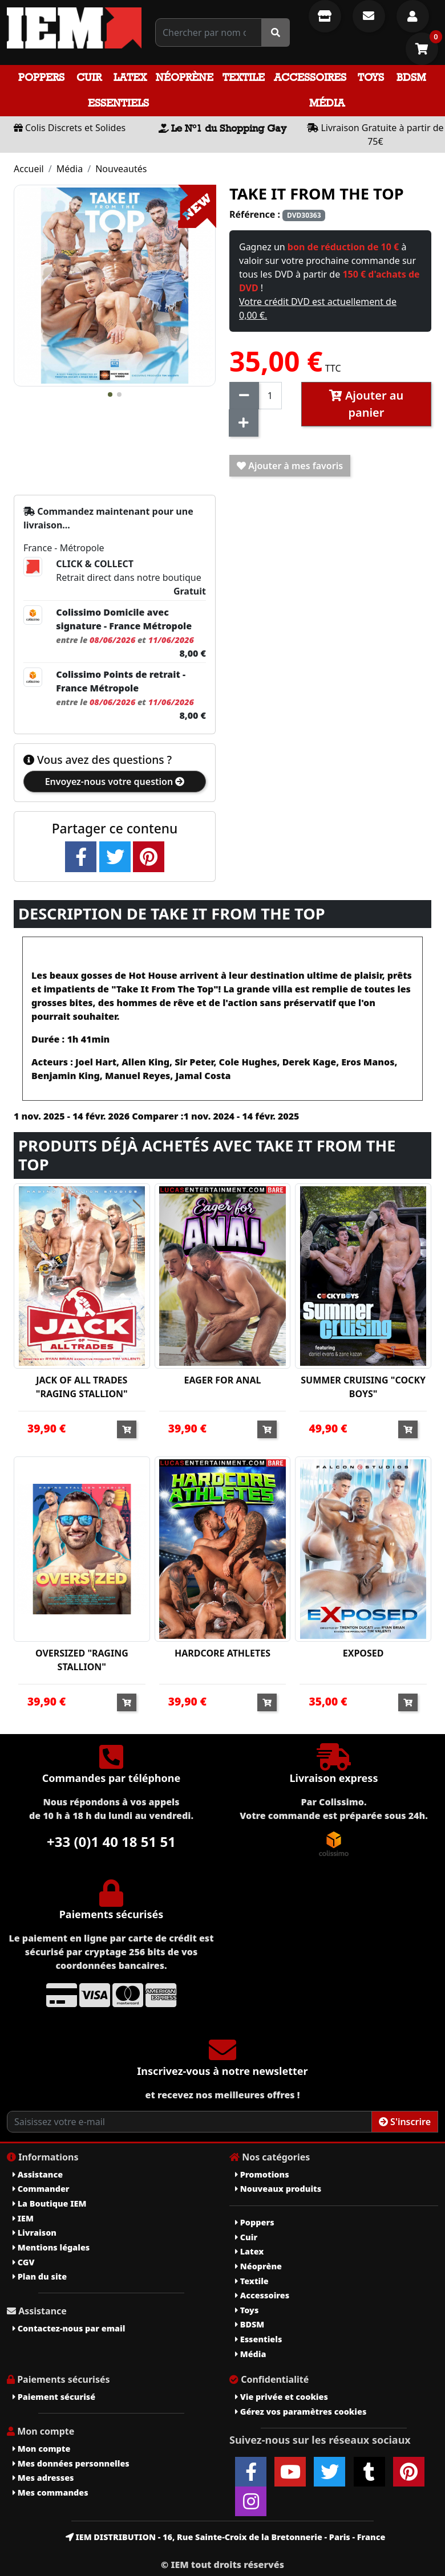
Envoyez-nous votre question (115, 781)
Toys (371, 77)
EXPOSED (363, 1653)
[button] (110, 394)
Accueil (29, 168)
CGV (23, 2262)
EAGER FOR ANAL (222, 1380)
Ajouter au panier (366, 404)
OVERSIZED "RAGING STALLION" (81, 1660)
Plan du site (40, 2276)
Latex (130, 77)
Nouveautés (121, 168)
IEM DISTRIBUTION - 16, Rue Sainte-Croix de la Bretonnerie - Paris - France (226, 2537)
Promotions (262, 2174)
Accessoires (310, 77)
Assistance (38, 2174)
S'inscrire (405, 2121)
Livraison (34, 2232)
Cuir (89, 77)
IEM (23, 2218)
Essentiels (118, 103)
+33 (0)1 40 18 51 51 (111, 1841)
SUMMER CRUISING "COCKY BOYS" (363, 1387)
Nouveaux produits (278, 2188)
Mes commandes (50, 2492)
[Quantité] (270, 395)
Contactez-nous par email (69, 2328)
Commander (41, 2188)
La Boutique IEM (49, 2203)
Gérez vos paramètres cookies (300, 2411)
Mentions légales (51, 2247)
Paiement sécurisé (54, 2396)
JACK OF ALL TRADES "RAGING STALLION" (82, 1387)
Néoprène (184, 77)
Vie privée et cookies (281, 2396)
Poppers (41, 77)
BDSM (411, 77)
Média (327, 103)
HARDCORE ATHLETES (222, 1653)
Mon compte (41, 2448)
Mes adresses (43, 2477)
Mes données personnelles (71, 2463)
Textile (243, 77)
